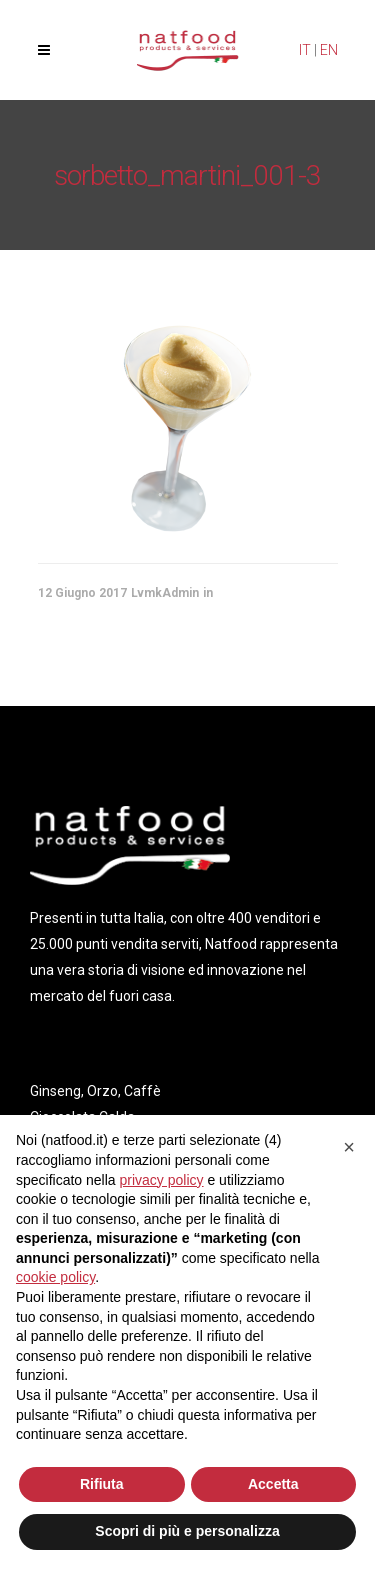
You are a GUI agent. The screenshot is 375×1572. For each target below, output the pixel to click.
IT (305, 50)
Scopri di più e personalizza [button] (187, 1531)
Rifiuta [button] (102, 1484)
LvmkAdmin (165, 593)
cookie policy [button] (55, 1277)
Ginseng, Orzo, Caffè (95, 1091)
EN (329, 50)
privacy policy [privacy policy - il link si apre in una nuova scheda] (162, 1180)
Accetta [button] (273, 1484)
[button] (349, 1147)
